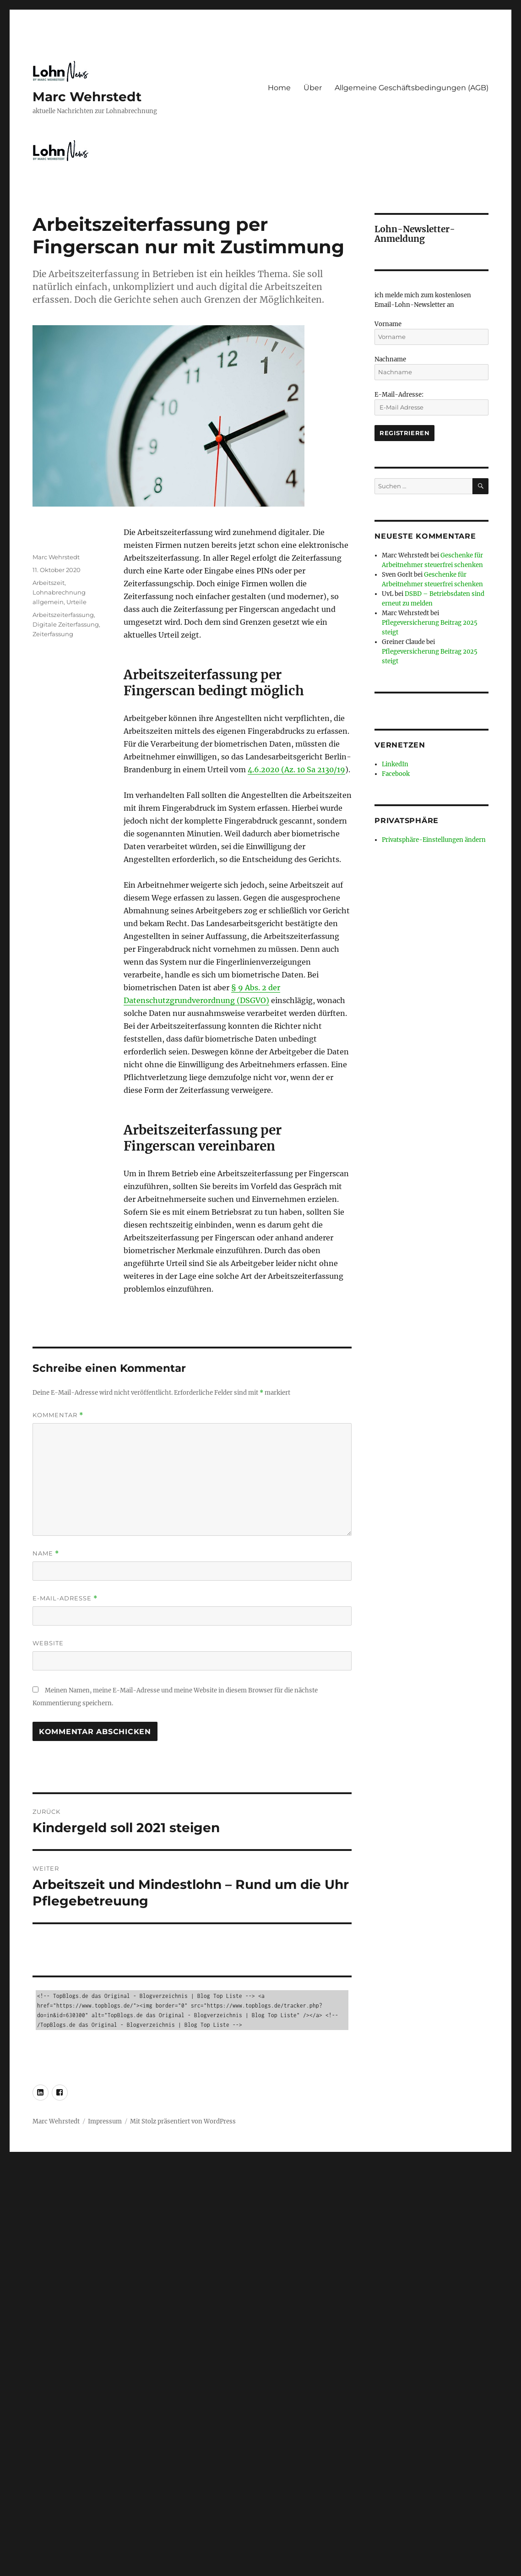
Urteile (76, 602)
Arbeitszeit (49, 582)
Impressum (105, 2121)
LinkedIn (395, 764)
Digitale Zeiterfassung (66, 624)
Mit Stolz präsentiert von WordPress (183, 2121)
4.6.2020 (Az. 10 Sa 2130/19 (296, 769)
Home (279, 87)
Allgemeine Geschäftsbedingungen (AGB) (411, 87)
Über (313, 87)
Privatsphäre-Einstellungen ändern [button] (434, 840)
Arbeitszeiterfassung (63, 614)
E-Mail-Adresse (65, 1598)
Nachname (390, 359)
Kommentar (58, 1415)
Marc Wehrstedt (87, 96)
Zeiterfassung (53, 634)
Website (48, 1643)
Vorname (388, 324)
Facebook (396, 774)
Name (46, 1553)
